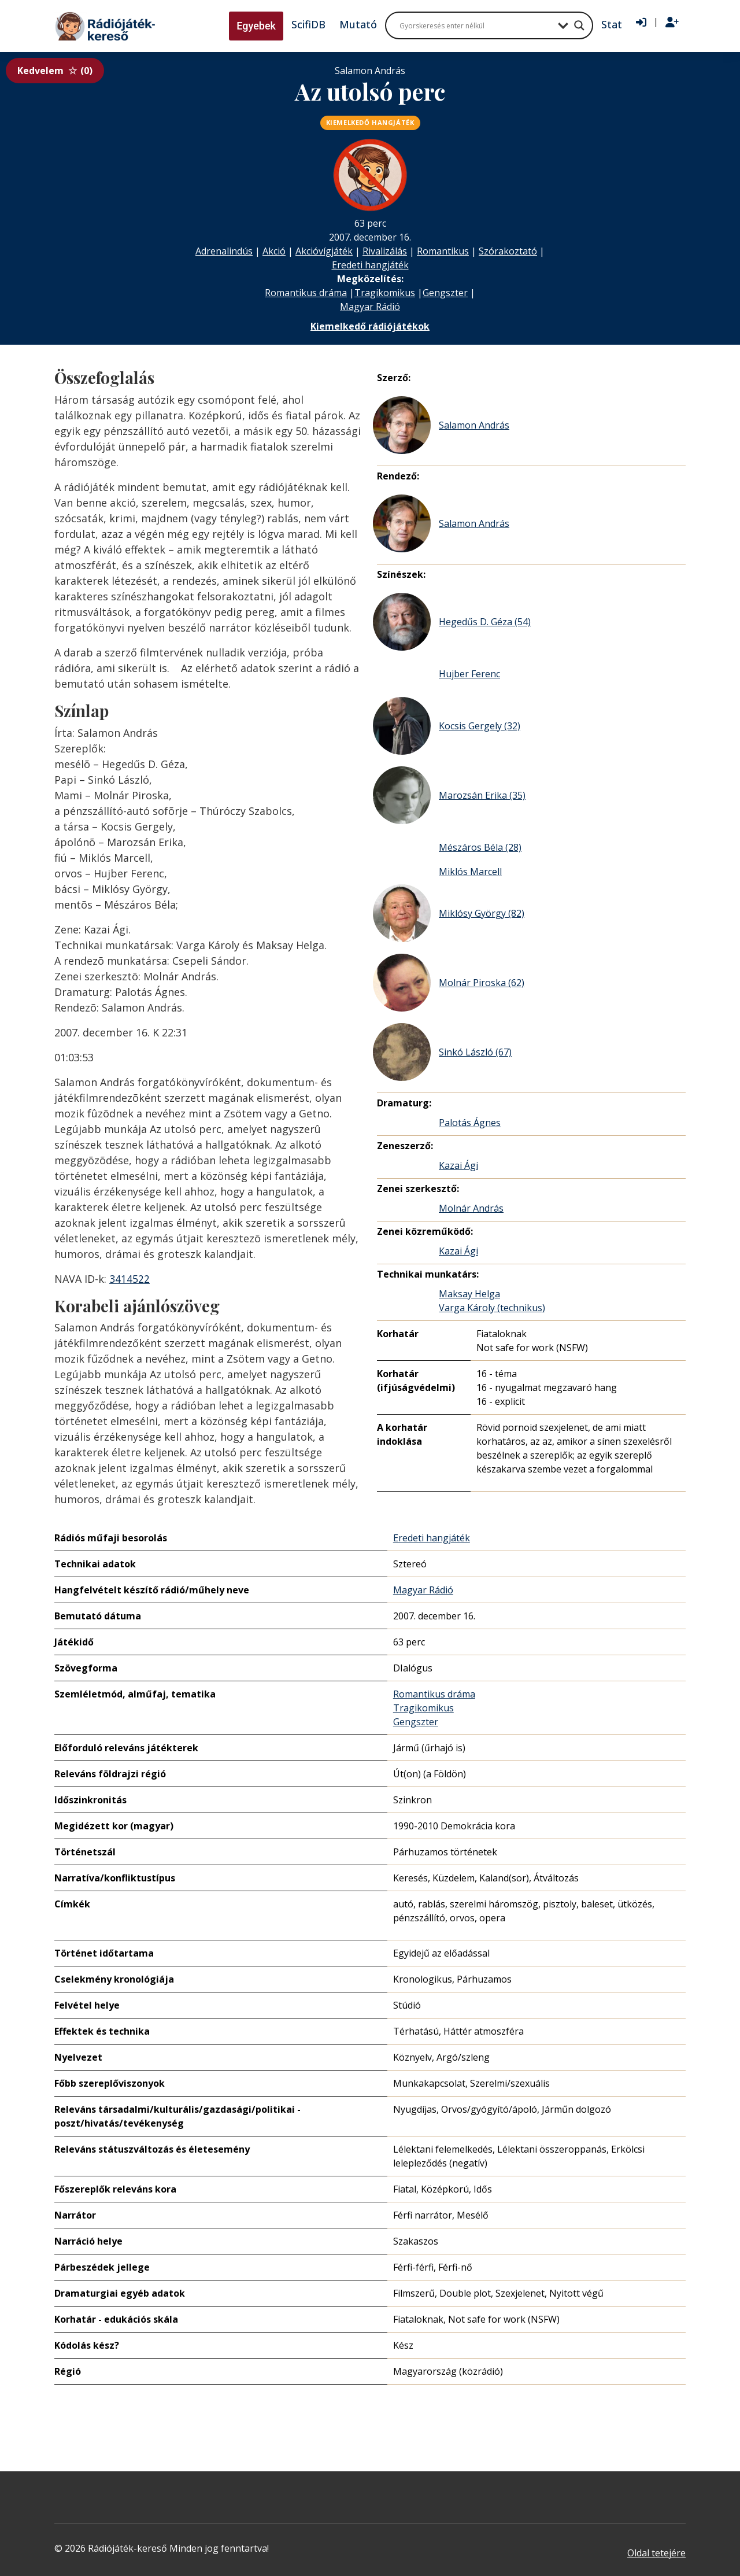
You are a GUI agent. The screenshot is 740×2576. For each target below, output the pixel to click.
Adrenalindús (224, 251)
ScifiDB (308, 24)
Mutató (358, 24)
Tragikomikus (384, 292)
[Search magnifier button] (579, 25)
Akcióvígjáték (324, 251)
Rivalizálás (384, 251)
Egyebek (256, 26)
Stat (611, 24)
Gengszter (445, 292)
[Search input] (475, 25)
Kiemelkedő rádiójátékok (370, 326)
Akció (274, 251)
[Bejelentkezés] (641, 23)
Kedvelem (54, 70)
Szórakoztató (508, 251)
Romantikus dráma (306, 292)
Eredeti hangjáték (370, 265)
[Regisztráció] (672, 23)
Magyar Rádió (370, 306)
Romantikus (443, 251)
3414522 (129, 1279)
